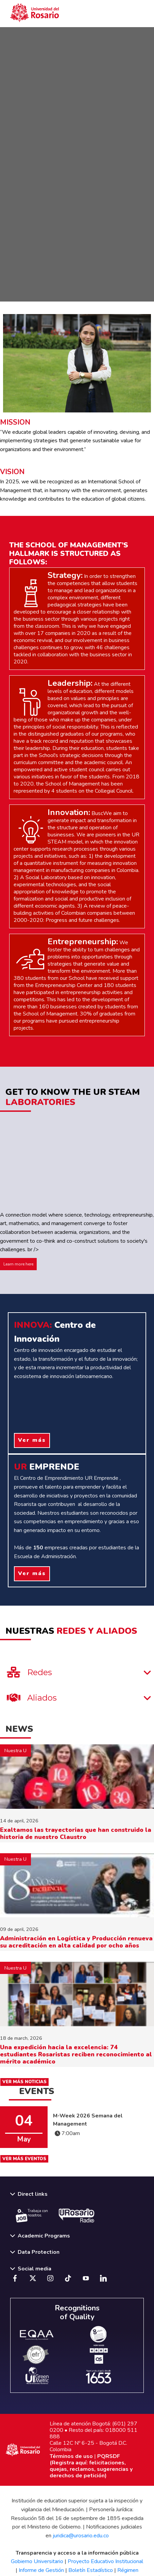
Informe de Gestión (41, 2570)
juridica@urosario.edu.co (81, 2535)
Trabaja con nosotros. (32, 2215)
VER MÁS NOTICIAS (24, 2082)
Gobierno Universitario (37, 2561)
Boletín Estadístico (90, 2570)
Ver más (32, 1440)
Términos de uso (71, 2456)
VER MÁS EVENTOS (24, 2159)
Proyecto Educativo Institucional (105, 2561)
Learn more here (18, 1264)
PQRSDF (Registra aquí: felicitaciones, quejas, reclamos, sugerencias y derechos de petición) (91, 2466)
